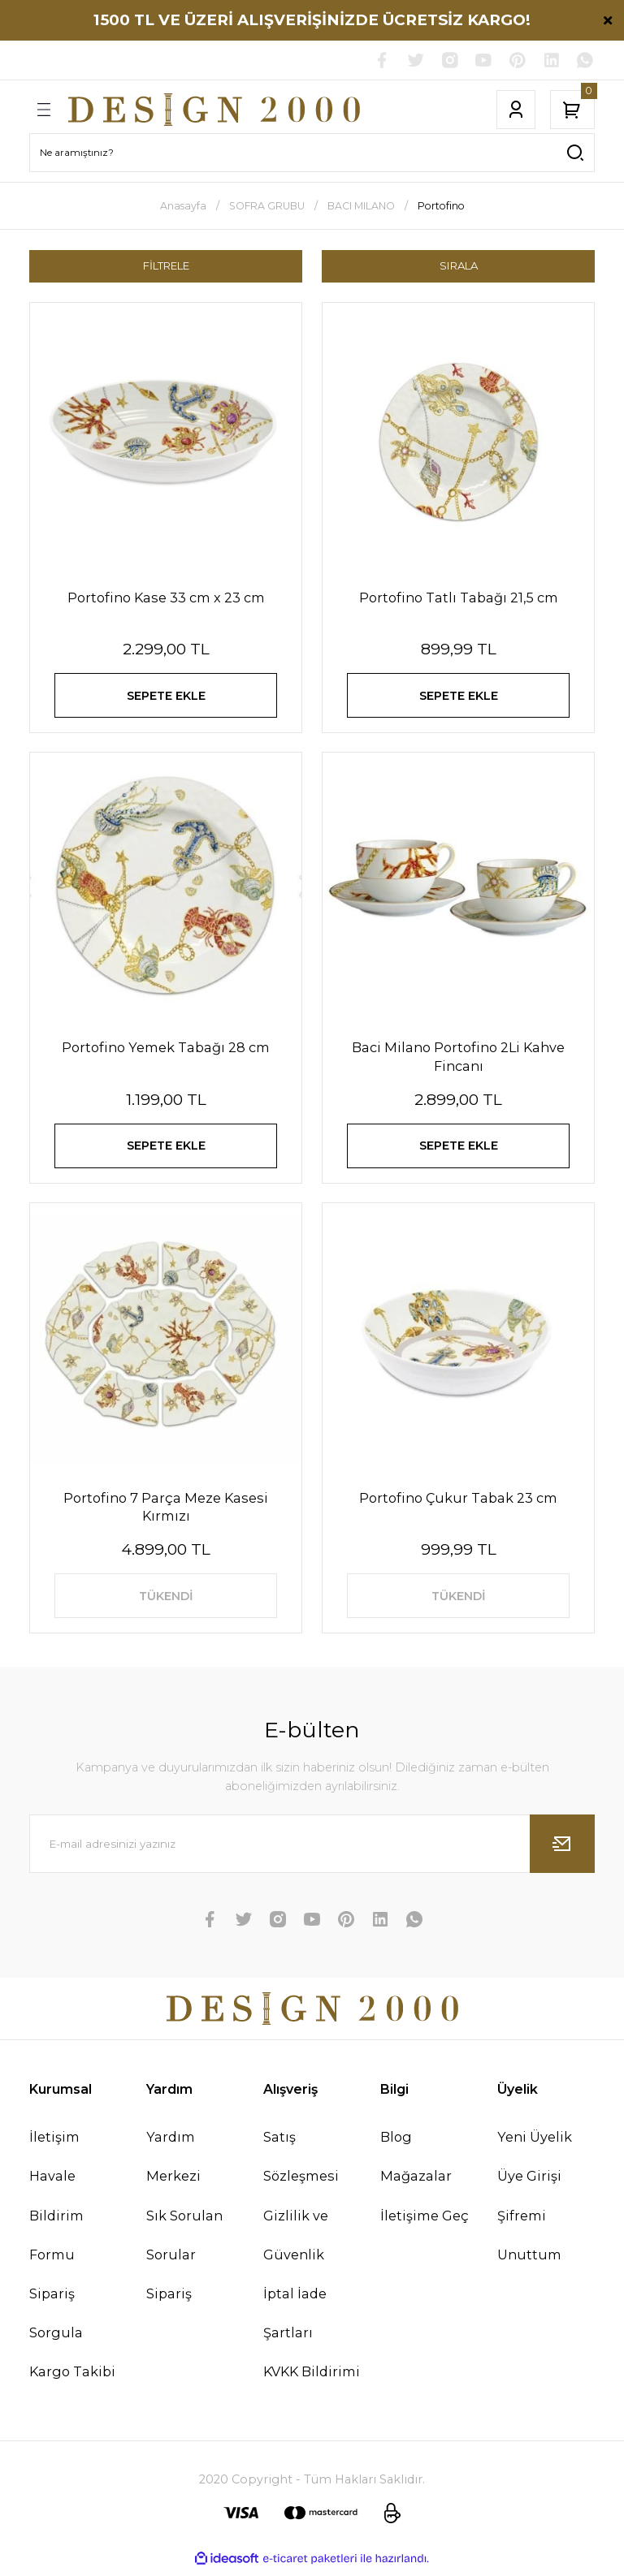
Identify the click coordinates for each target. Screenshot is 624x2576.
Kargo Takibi (72, 2377)
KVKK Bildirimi (311, 2377)
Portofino (441, 206)
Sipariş (169, 2299)
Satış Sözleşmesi (301, 2162)
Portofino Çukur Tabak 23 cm (458, 1501)
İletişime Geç (424, 2220)
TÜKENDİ (165, 1600)
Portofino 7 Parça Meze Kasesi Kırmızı (165, 1510)
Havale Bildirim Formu (56, 2220)
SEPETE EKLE (166, 696)
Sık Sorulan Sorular (184, 2239)
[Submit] (562, 1849)
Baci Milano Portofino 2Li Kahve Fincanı (458, 1059)
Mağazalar (416, 2181)
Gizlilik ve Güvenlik (295, 2239)
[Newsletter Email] (312, 1849)
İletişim (54, 2142)
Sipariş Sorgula (56, 2318)
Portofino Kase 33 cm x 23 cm (166, 597)
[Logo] (214, 109)
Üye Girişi (529, 2181)
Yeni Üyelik (534, 2142)
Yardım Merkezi (173, 2162)
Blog (396, 2142)
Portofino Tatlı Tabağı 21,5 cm (458, 597)
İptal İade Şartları (295, 2318)
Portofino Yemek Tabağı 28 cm (166, 1050)
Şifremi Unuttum (529, 2239)
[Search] (312, 152)
